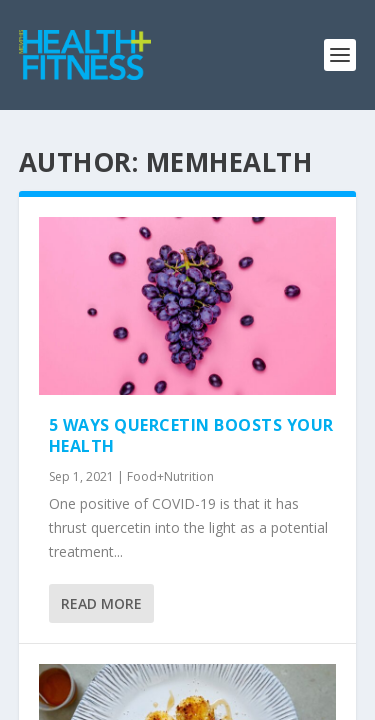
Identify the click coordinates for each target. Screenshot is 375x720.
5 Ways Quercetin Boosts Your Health (191, 435)
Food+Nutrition (170, 476)
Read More (101, 603)
